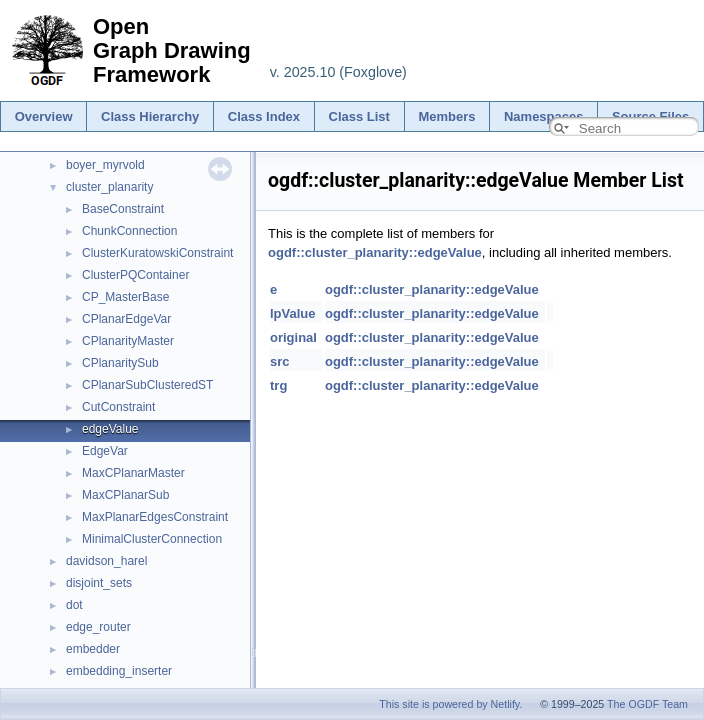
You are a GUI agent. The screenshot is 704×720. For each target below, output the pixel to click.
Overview (44, 116)
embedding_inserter (119, 671)
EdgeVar (105, 451)
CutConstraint (118, 407)
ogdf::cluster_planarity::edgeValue (375, 252)
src (280, 361)
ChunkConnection (129, 231)
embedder (93, 649)
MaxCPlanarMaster (133, 473)
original (293, 337)
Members (446, 116)
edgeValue (110, 429)
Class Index (264, 116)
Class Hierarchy (150, 116)
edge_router (98, 627)
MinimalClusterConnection (152, 539)
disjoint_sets (99, 583)
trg (278, 385)
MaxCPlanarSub (125, 495)
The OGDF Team (647, 704)
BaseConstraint (123, 209)
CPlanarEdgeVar (126, 319)
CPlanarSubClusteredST (147, 385)
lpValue (293, 313)
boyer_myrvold (105, 165)
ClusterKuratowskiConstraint (157, 253)
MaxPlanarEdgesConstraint (155, 517)
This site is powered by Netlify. (450, 704)
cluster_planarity (109, 187)
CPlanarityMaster (128, 341)
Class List (359, 116)
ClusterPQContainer (135, 275)
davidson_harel (106, 561)
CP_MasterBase (125, 297)
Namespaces (544, 116)
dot (74, 605)
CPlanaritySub (120, 363)
